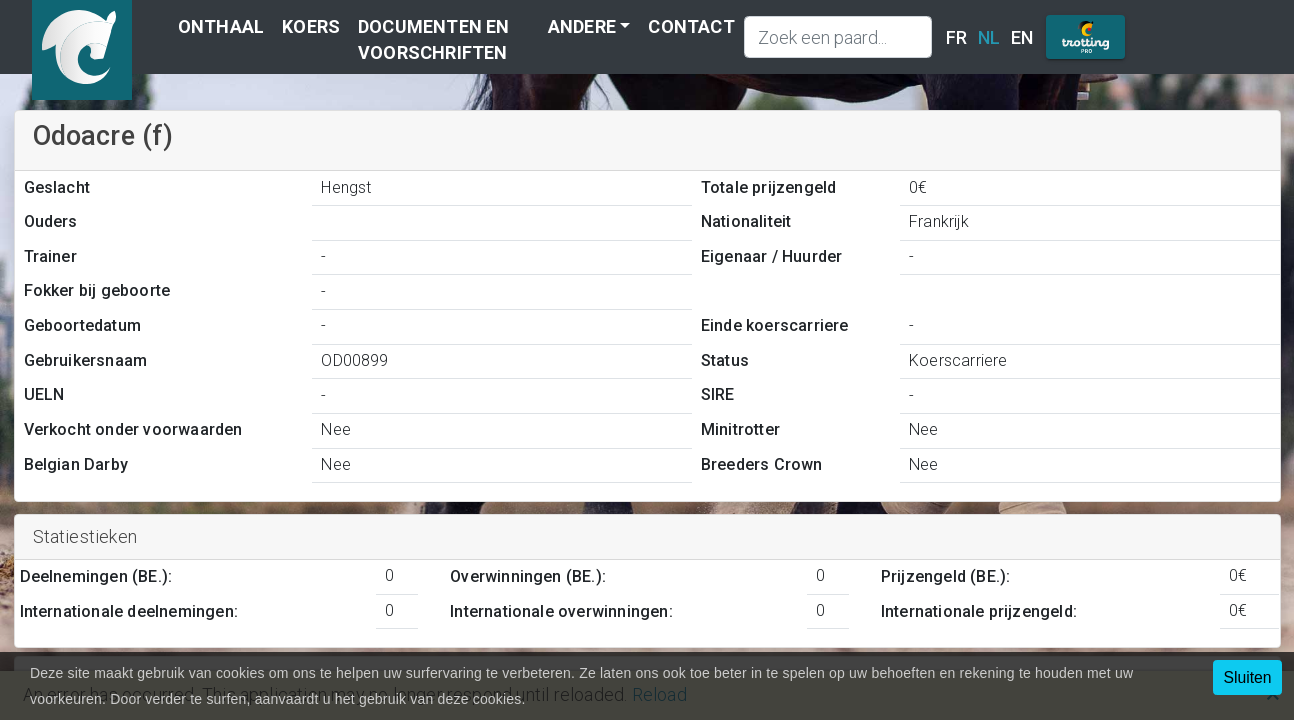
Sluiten (1247, 677)
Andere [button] (582, 26)
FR (956, 37)
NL (989, 37)
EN (1022, 37)
